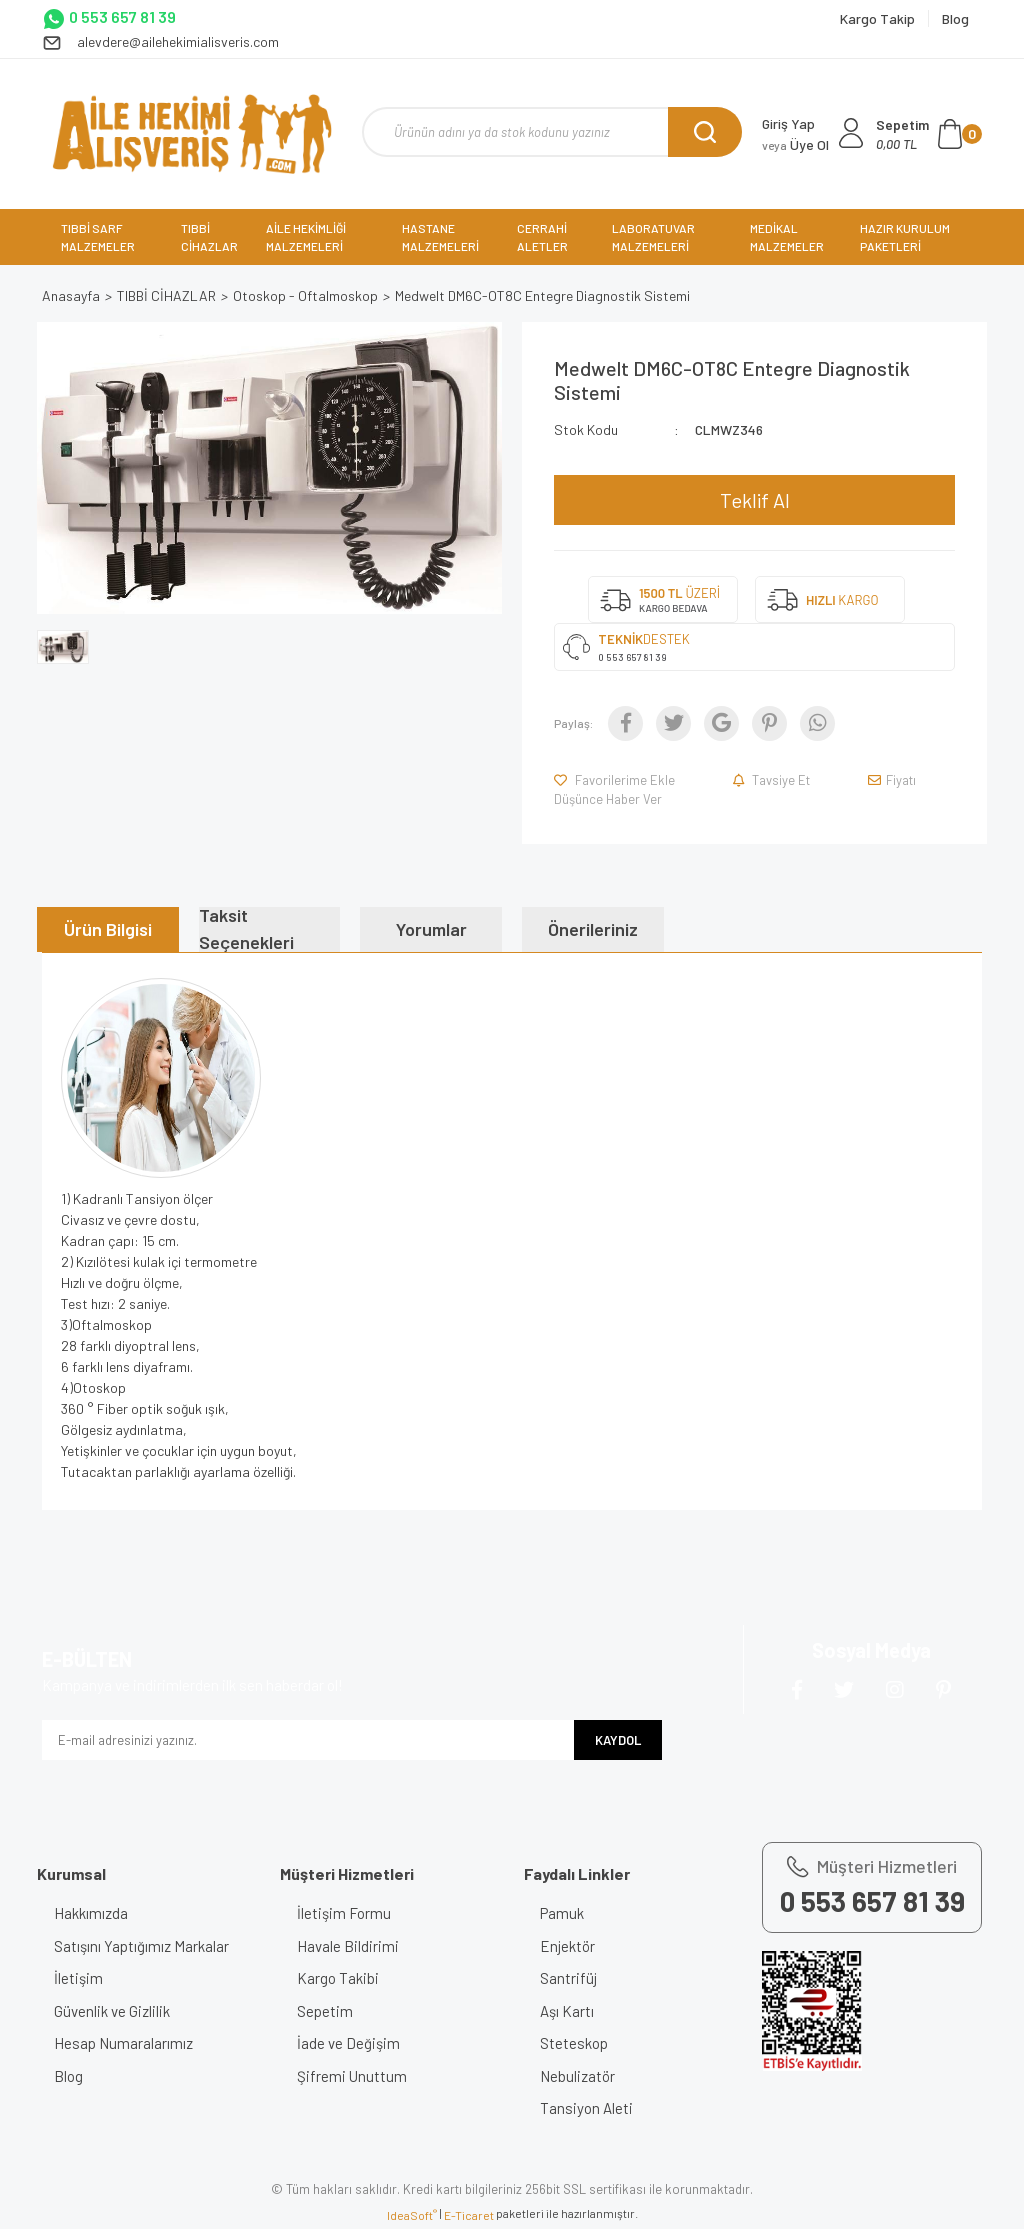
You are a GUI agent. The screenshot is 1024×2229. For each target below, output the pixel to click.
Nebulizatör (581, 2076)
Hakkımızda (94, 1913)
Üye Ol (795, 144)
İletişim (81, 1978)
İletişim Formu (347, 1913)
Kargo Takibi (341, 1978)
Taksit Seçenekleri (246, 929)
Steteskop (578, 2043)
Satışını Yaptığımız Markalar (144, 1946)
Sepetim (328, 2011)
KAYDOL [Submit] (618, 1740)
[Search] (552, 132)
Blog (71, 2076)
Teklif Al (755, 500)
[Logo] (191, 134)
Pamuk (566, 1913)
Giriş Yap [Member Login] (788, 123)
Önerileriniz (593, 929)
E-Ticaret (469, 2215)
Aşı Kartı (571, 2011)
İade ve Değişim (351, 2043)
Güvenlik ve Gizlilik (115, 2011)
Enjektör (571, 1946)
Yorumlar (431, 929)
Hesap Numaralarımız (126, 2043)
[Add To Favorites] (616, 780)
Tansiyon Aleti (590, 2108)
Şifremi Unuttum (355, 2076)
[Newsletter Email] (308, 1740)
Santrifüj (572, 1978)
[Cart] (929, 134)
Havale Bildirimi (351, 1946)
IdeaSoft (412, 2215)
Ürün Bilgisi (108, 929)
